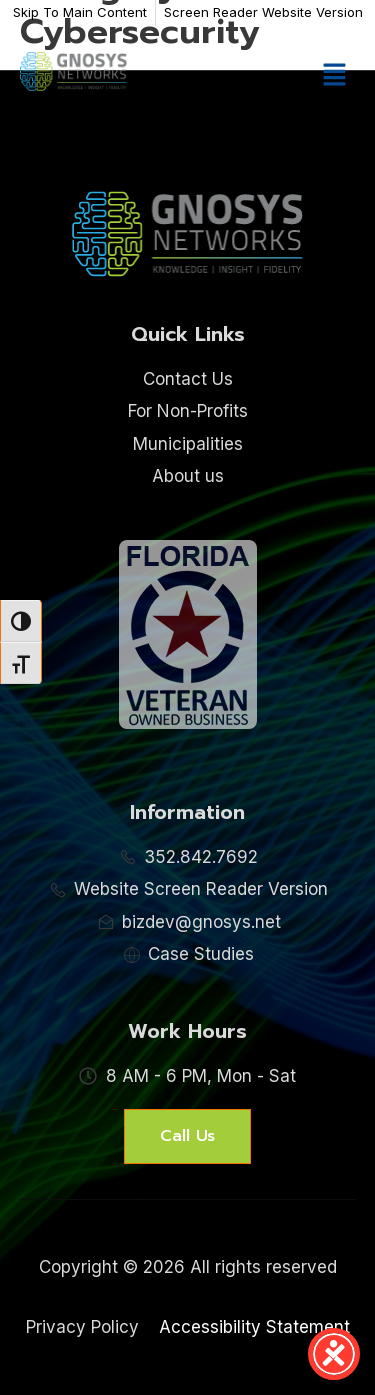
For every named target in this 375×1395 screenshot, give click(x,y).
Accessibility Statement (254, 1327)
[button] (335, 76)
